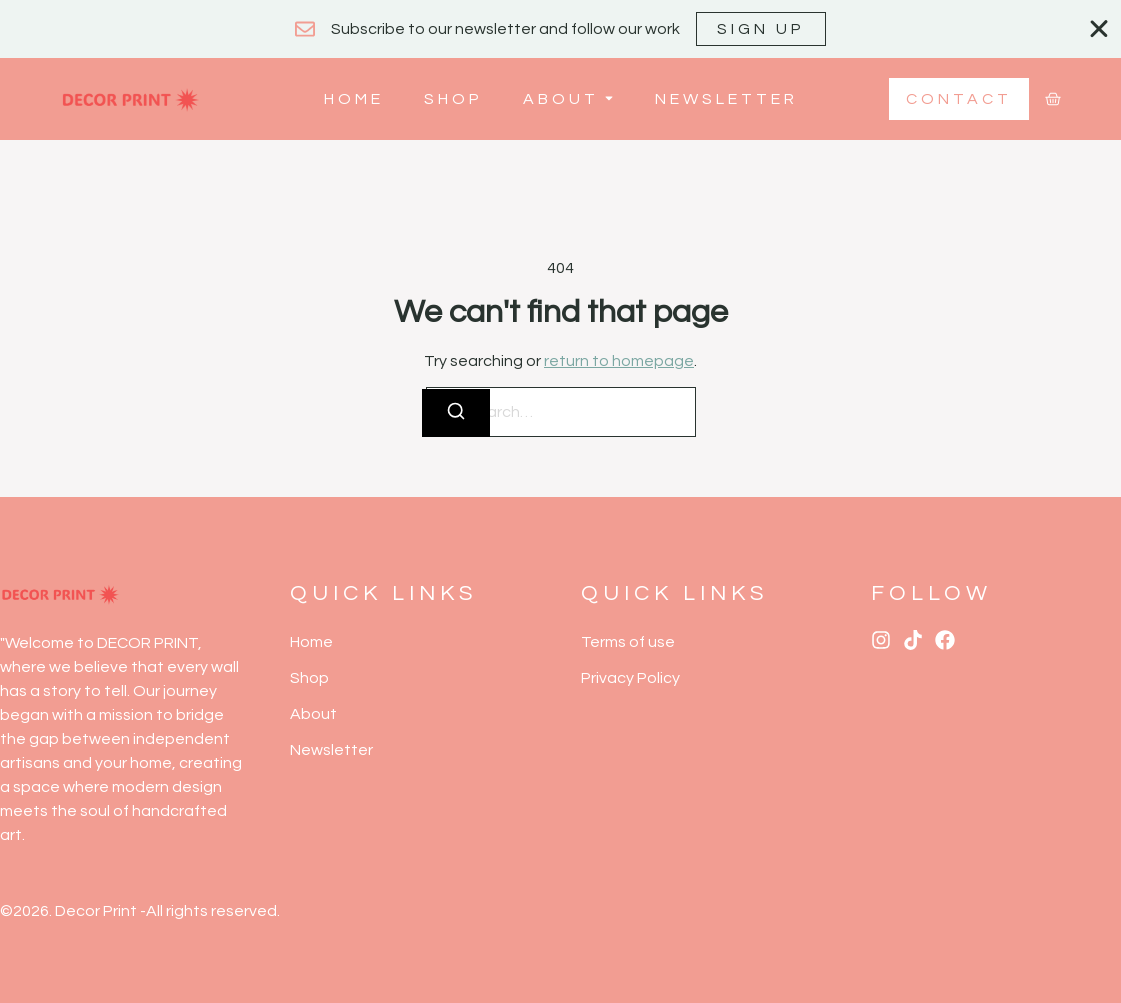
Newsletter (726, 99)
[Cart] (1053, 99)
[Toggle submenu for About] (607, 99)
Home (354, 99)
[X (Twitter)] (945, 640)
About (561, 99)
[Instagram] (881, 640)
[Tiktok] (913, 640)
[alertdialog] (560, 29)
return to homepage (619, 361)
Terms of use (628, 642)
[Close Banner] (1099, 29)
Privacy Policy (630, 678)
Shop (453, 99)
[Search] (456, 413)
